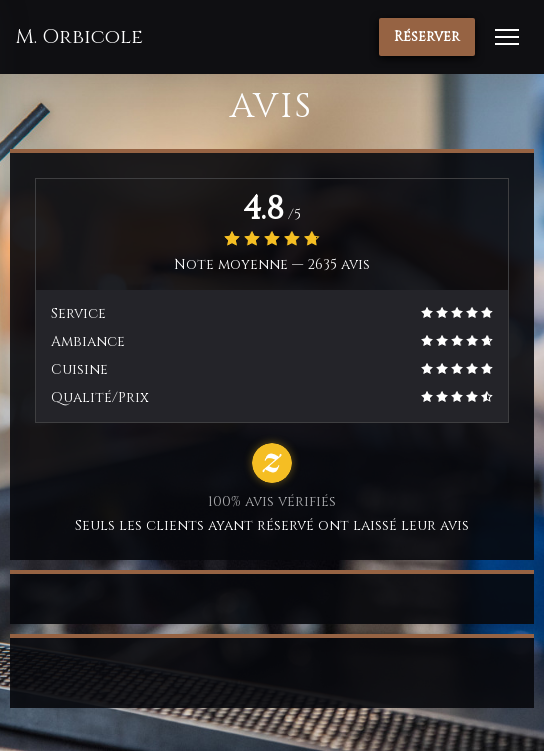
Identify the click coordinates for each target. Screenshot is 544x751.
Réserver (427, 36)
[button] (507, 37)
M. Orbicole (79, 37)
